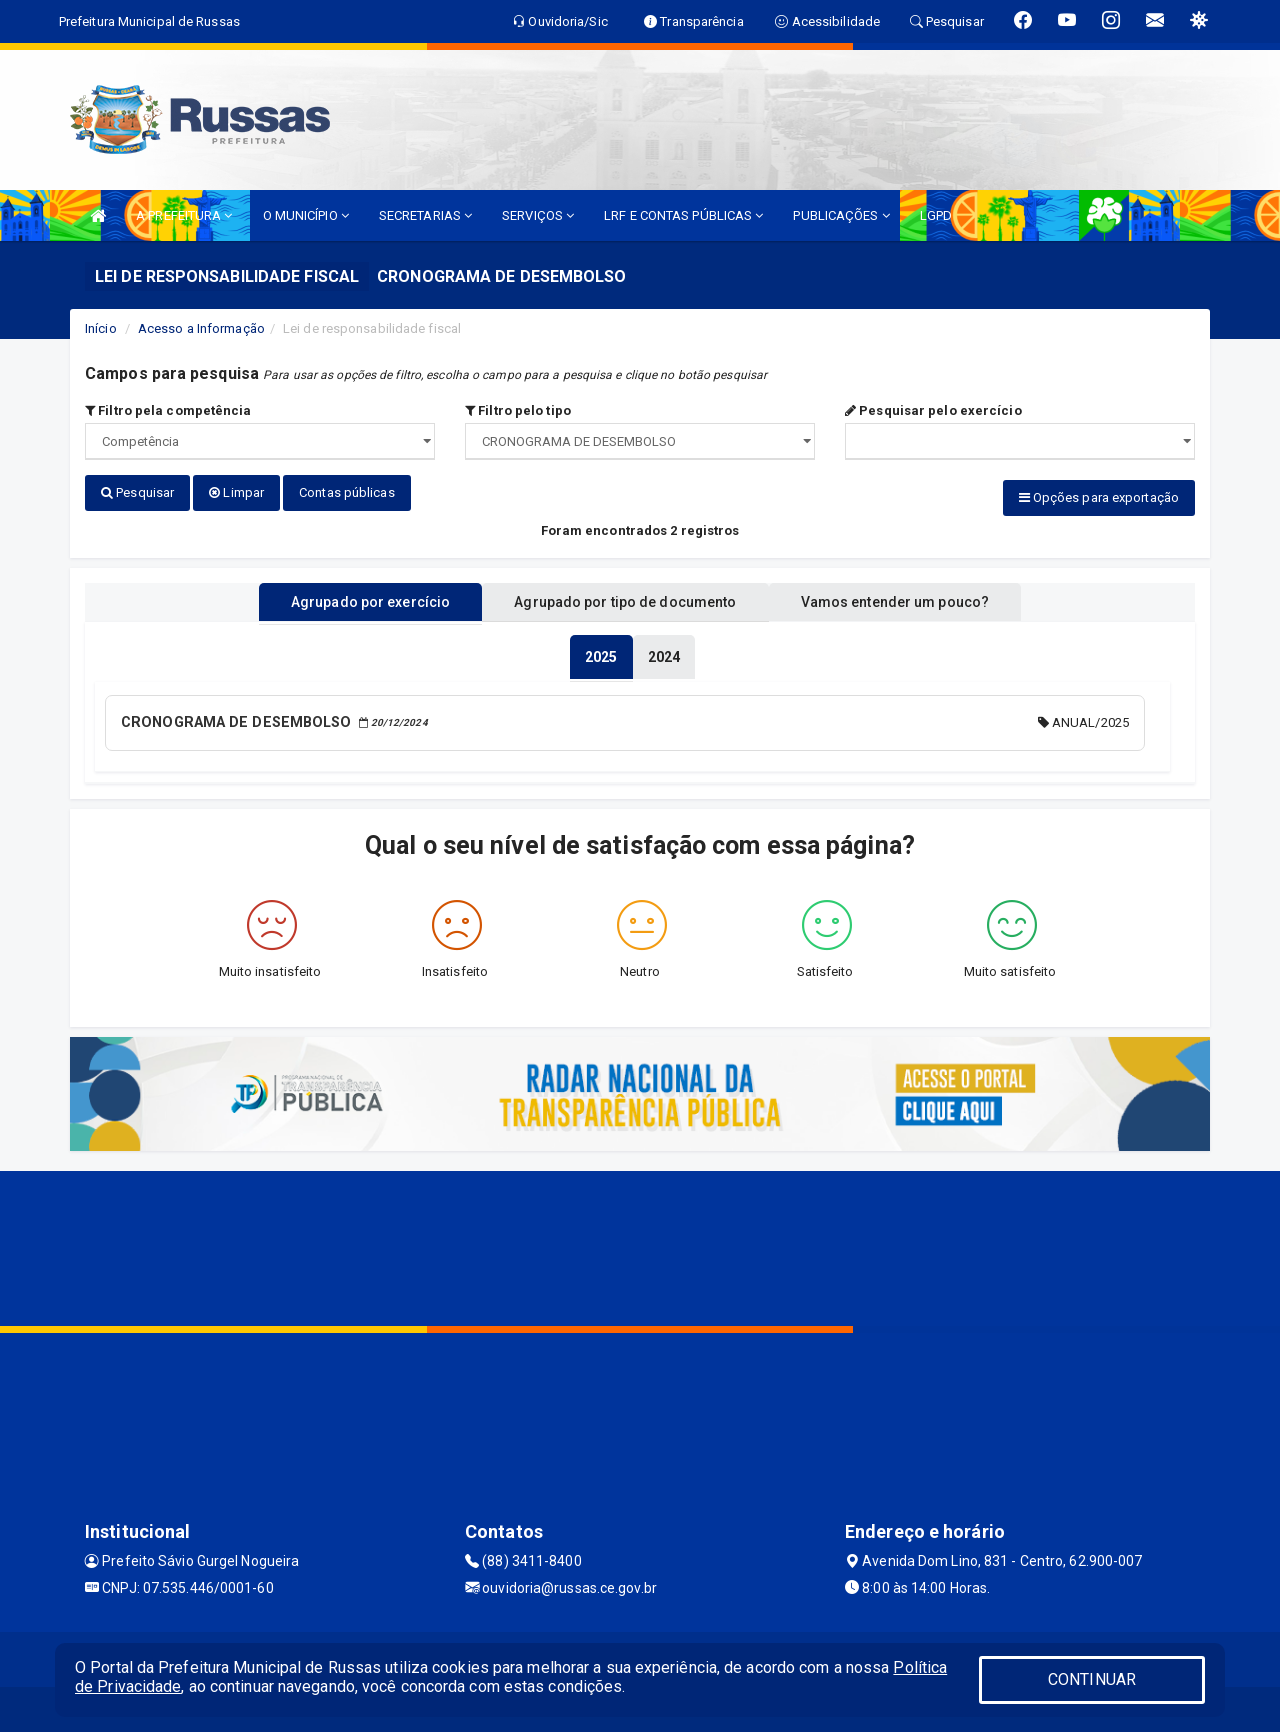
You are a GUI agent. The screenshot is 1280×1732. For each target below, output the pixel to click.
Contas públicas (347, 492)
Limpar (236, 492)
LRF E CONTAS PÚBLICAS (683, 215)
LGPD (936, 215)
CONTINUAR (1092, 1679)
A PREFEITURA (184, 215)
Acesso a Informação (201, 328)
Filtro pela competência (168, 410)
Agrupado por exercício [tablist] (350, 599)
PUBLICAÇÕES (841, 215)
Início (101, 328)
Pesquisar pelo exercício (933, 410)
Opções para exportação (1099, 497)
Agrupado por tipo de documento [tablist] (625, 599)
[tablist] (601, 654)
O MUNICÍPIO (306, 215)
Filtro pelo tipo (518, 410)
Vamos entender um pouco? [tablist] (914, 599)
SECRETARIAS (425, 215)
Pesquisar (137, 492)
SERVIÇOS (538, 215)
